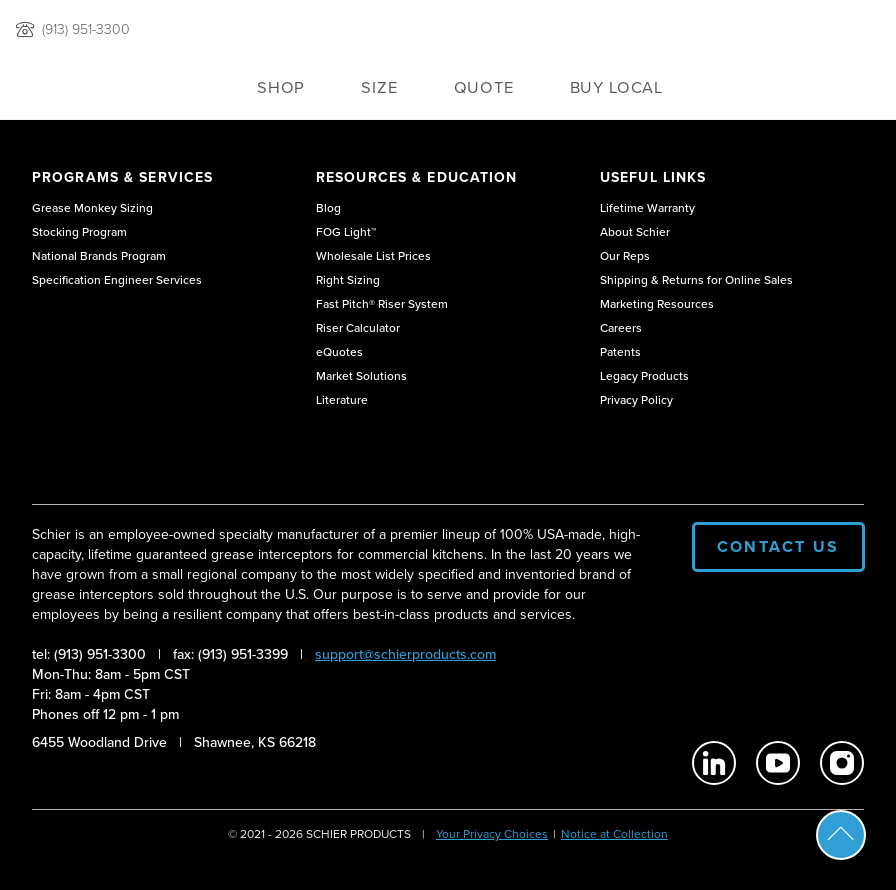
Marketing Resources (657, 304)
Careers (621, 328)
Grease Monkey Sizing (92, 208)
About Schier (635, 232)
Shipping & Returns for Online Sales (696, 280)
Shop (281, 87)
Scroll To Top (841, 835)
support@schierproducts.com (405, 654)
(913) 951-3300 (86, 30)
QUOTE (484, 87)
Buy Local (616, 87)
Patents (620, 352)
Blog (328, 208)
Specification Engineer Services (117, 280)
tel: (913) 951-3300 (89, 654)
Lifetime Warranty (647, 208)
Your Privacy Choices (492, 834)
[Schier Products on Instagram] (842, 763)
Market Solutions (361, 376)
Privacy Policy (636, 400)
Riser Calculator (358, 328)
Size (379, 87)
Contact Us (778, 546)
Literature (342, 400)
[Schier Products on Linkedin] (714, 763)
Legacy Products (644, 376)
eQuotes (339, 352)
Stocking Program (79, 232)
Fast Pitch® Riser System (382, 304)
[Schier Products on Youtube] (778, 763)
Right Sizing (348, 280)
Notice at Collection (614, 834)
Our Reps (625, 256)
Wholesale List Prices (373, 256)
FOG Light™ (346, 232)
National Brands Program (99, 256)
